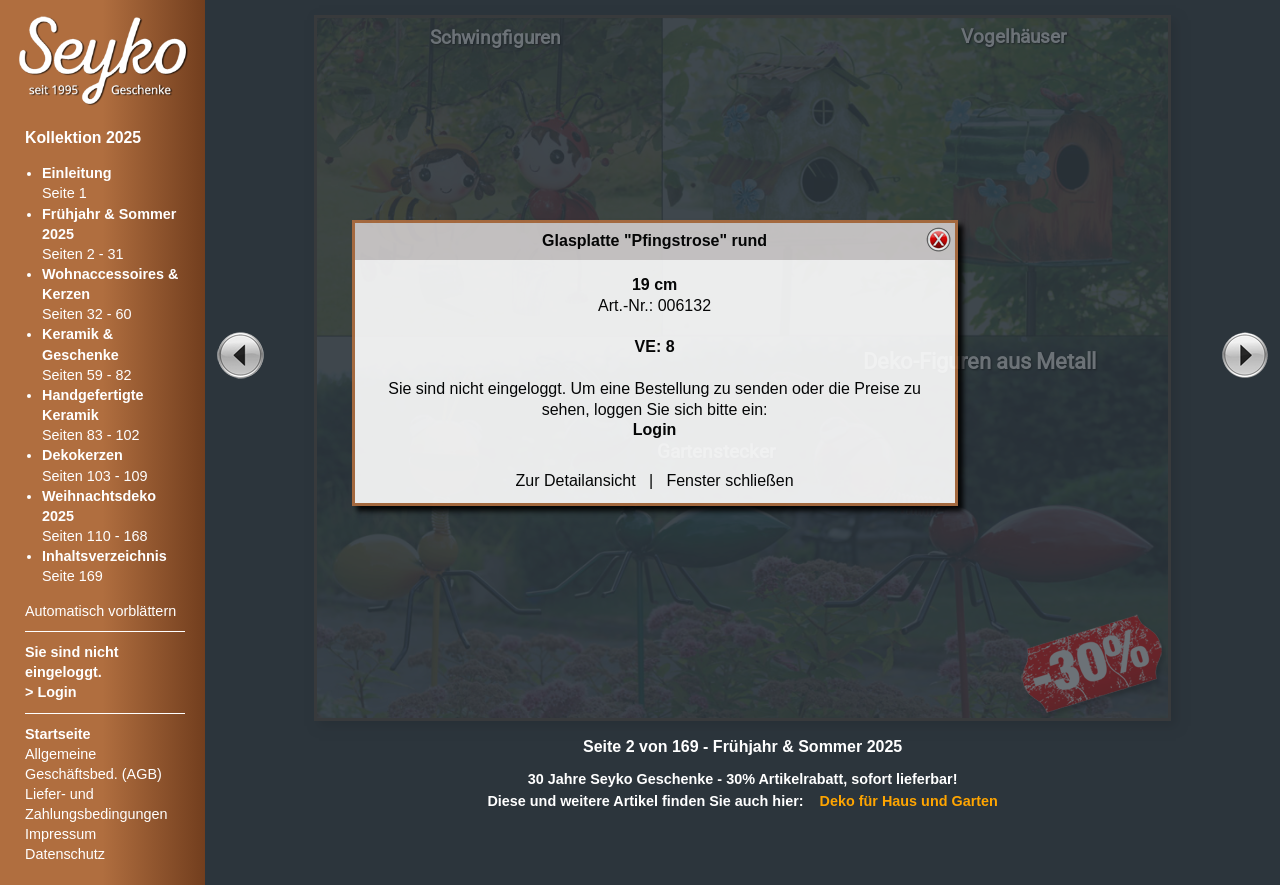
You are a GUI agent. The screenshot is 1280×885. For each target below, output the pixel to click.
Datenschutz (65, 854)
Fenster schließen (729, 480)
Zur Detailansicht (576, 480)
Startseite (58, 734)
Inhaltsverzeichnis (104, 556)
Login (56, 692)
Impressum (60, 834)
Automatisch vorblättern (100, 611)
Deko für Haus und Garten (909, 801)
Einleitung (77, 173)
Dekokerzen (82, 455)
